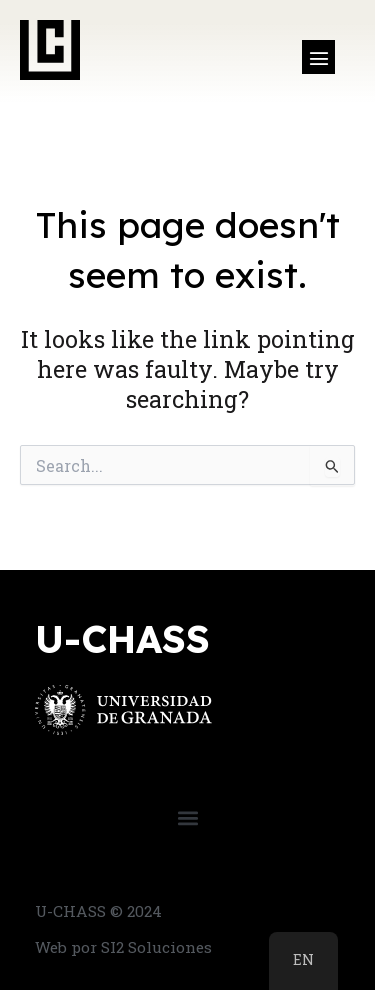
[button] (318, 57)
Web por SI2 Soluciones (123, 947)
